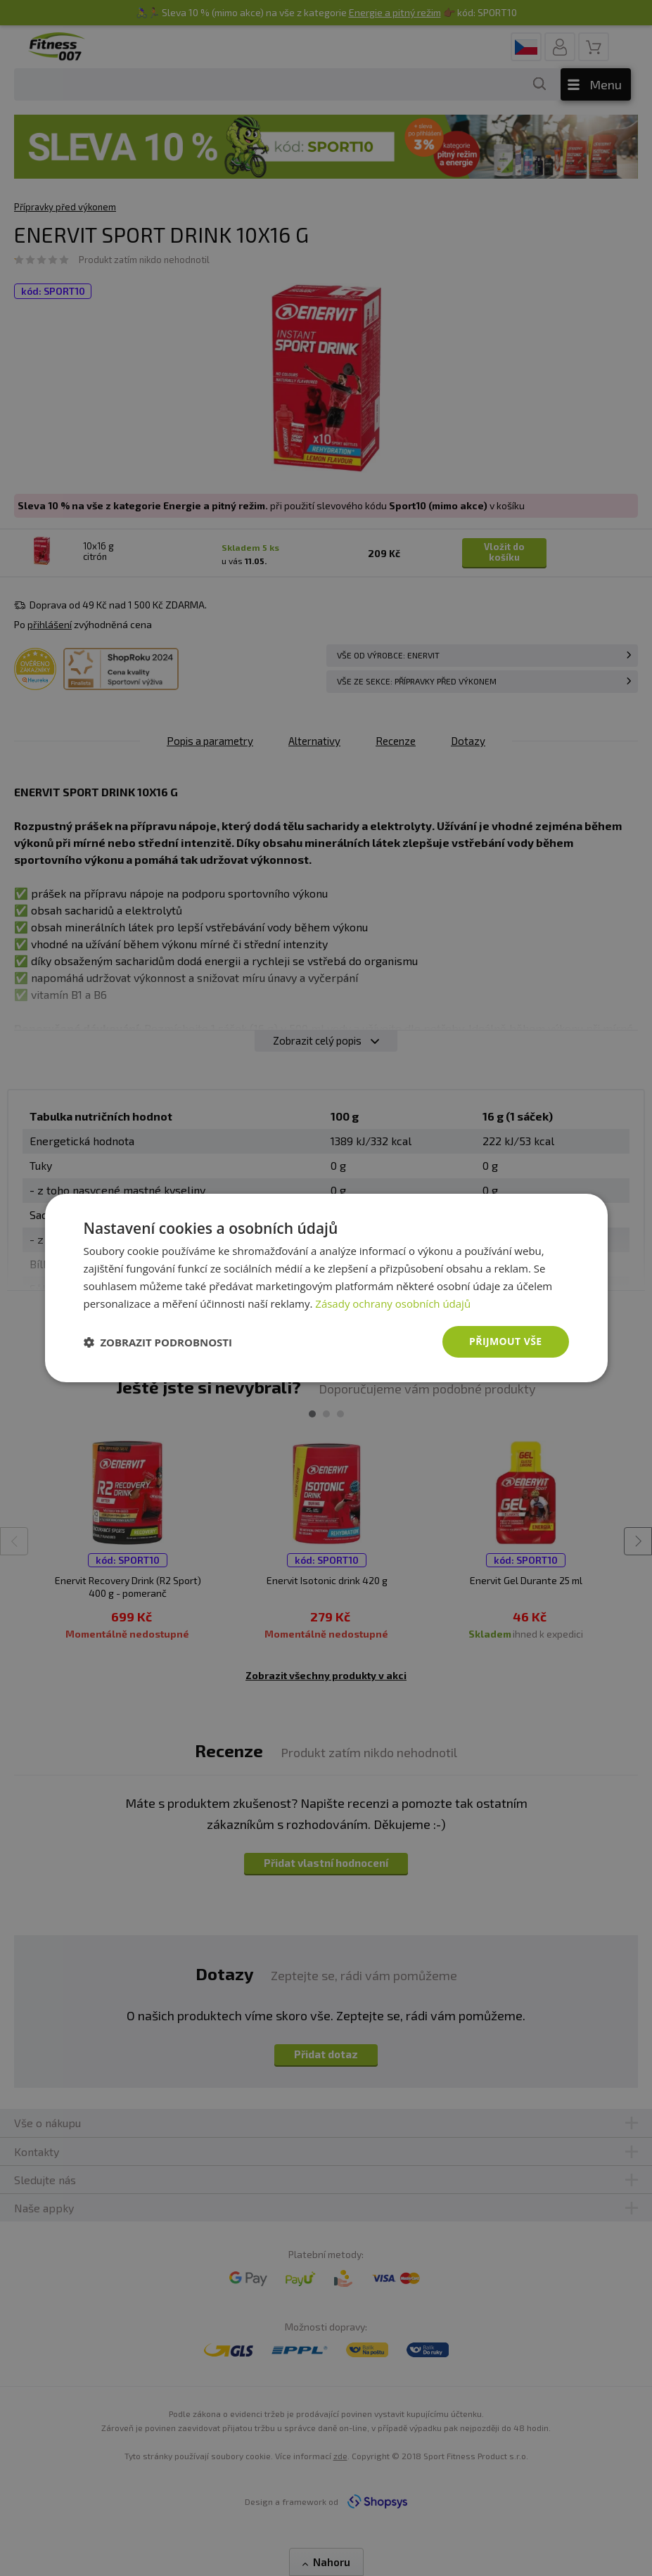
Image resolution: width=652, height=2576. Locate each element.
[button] (158, 1342)
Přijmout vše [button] (505, 1341)
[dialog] (326, 1288)
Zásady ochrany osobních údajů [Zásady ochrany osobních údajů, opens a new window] (393, 1303)
